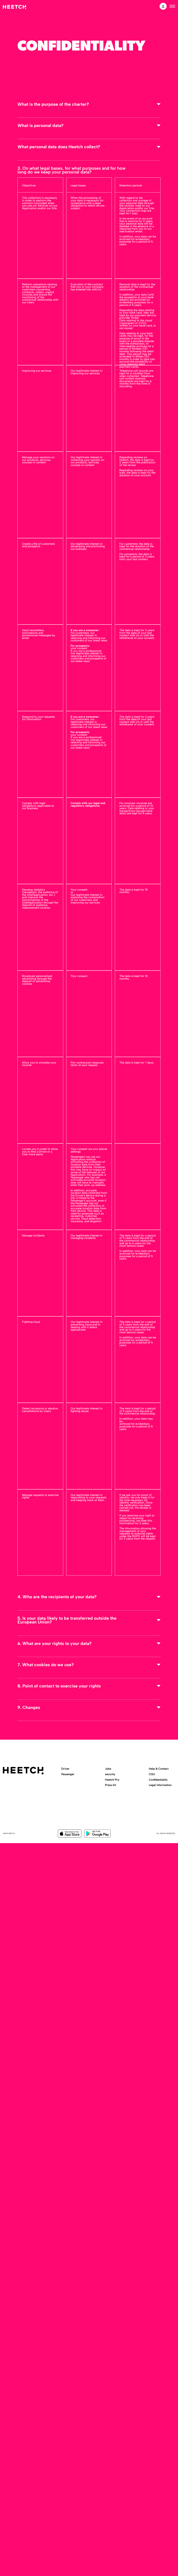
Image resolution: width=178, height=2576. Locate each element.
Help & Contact (159, 1768)
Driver (65, 1768)
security (110, 1774)
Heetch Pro (112, 1779)
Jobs (108, 1768)
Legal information (160, 1785)
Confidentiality (158, 1779)
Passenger (67, 1774)
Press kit (110, 1785)
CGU (152, 1774)
